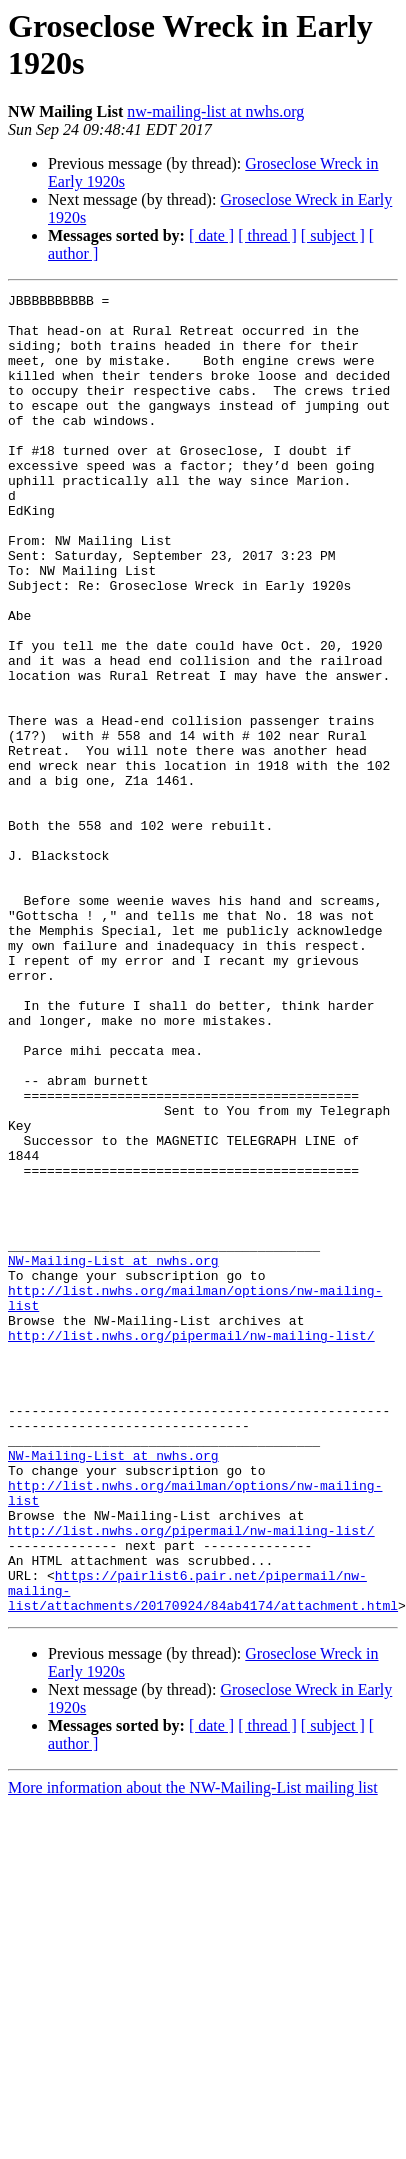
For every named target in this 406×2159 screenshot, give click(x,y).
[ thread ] (267, 235)
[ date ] (211, 235)
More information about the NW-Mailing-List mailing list (193, 2015)
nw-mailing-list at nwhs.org (215, 111)
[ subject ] (333, 235)
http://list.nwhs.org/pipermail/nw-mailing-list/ (191, 1509)
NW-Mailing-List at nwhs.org (113, 1419)
